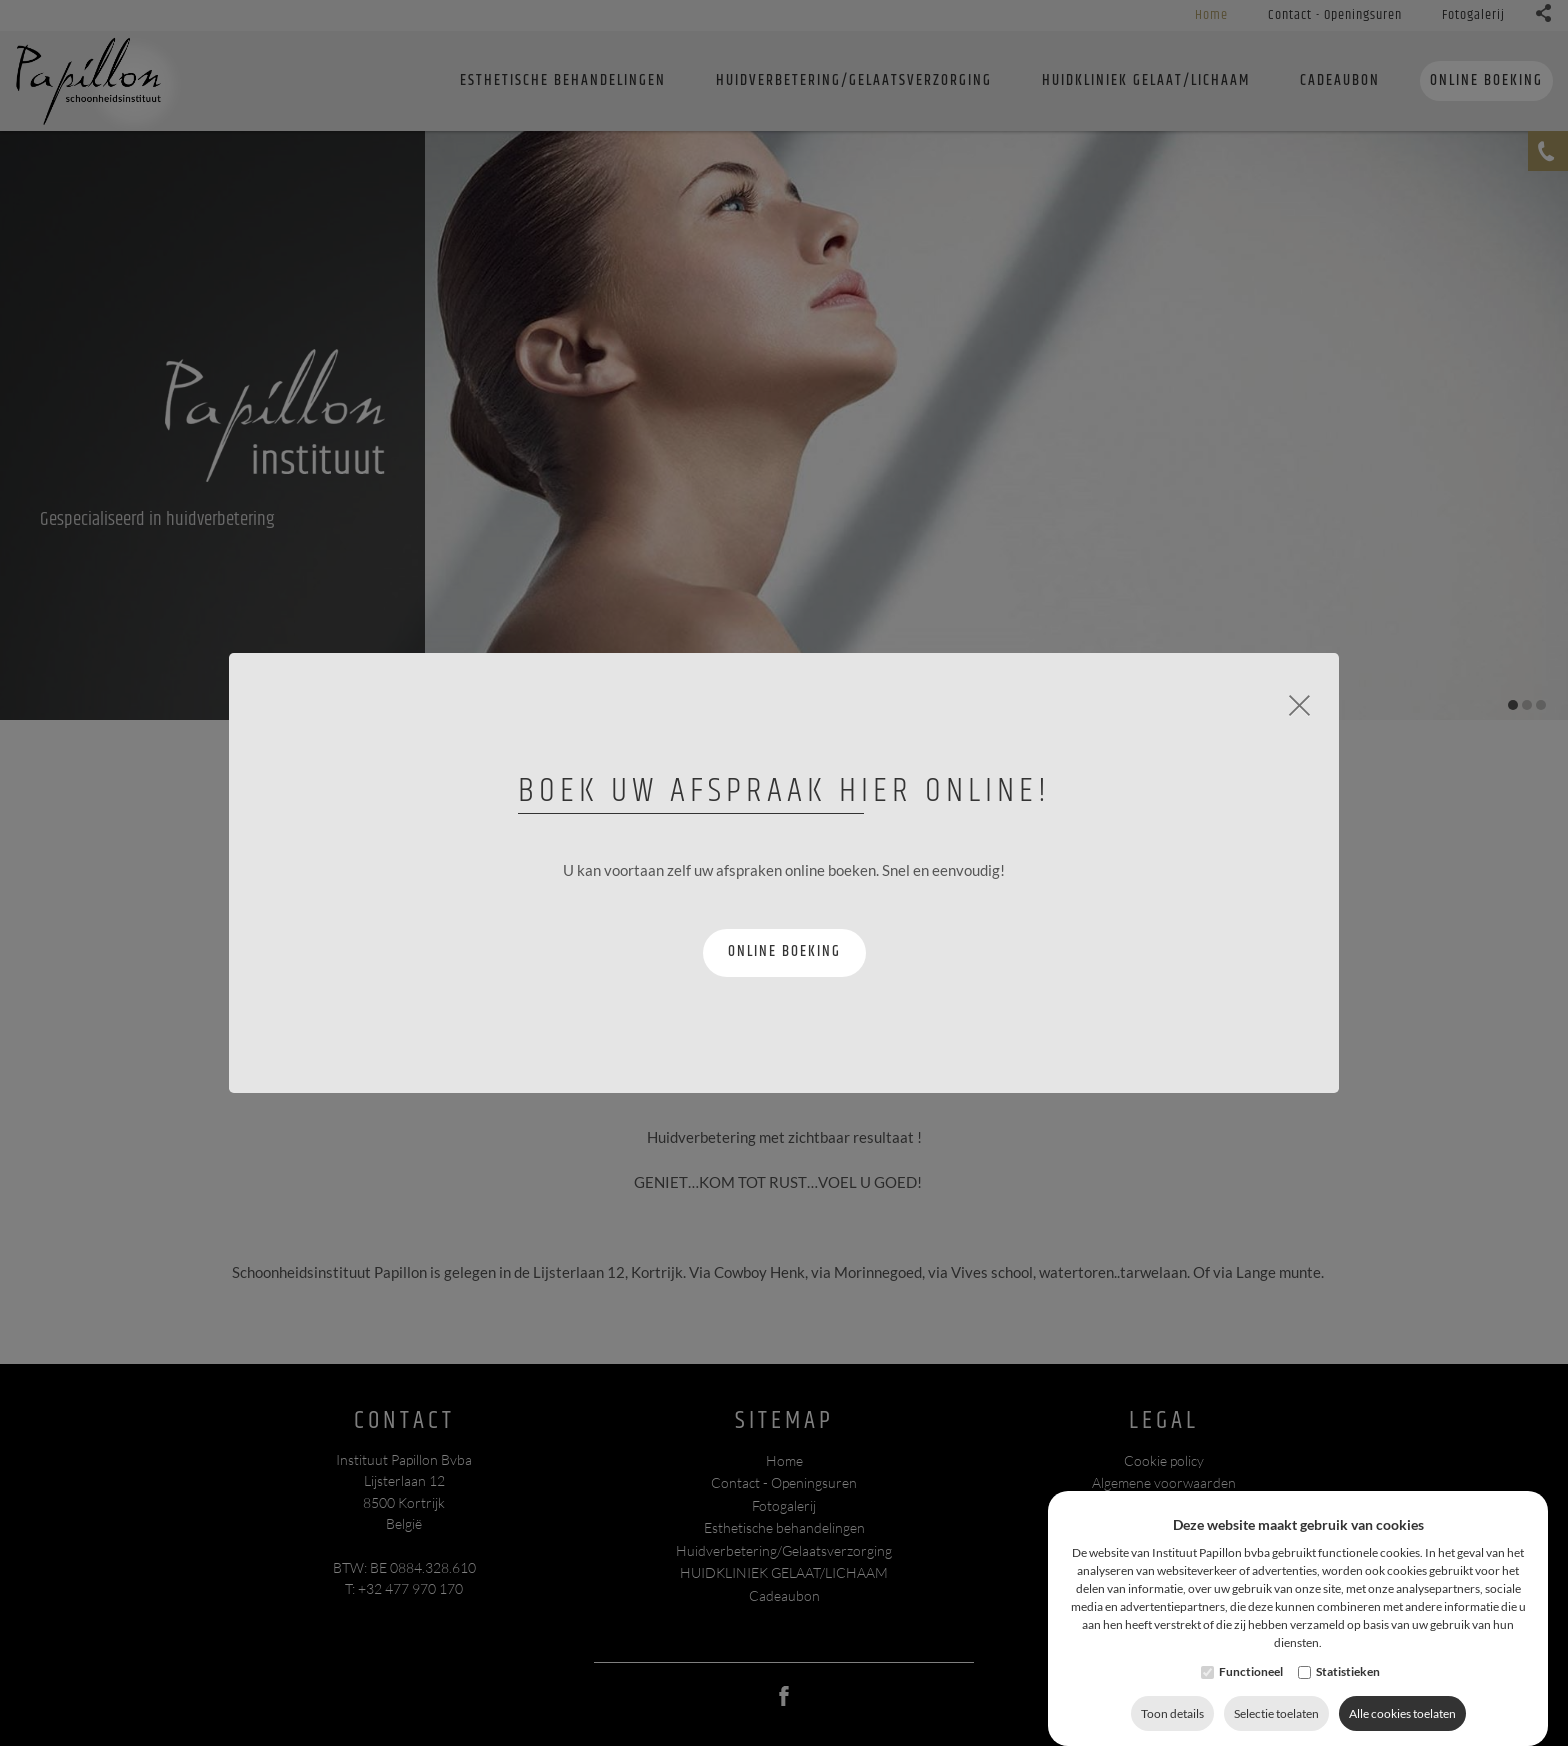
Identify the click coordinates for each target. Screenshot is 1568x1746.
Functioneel (1251, 1687)
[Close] (1299, 703)
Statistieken (1348, 1687)
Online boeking (784, 951)
